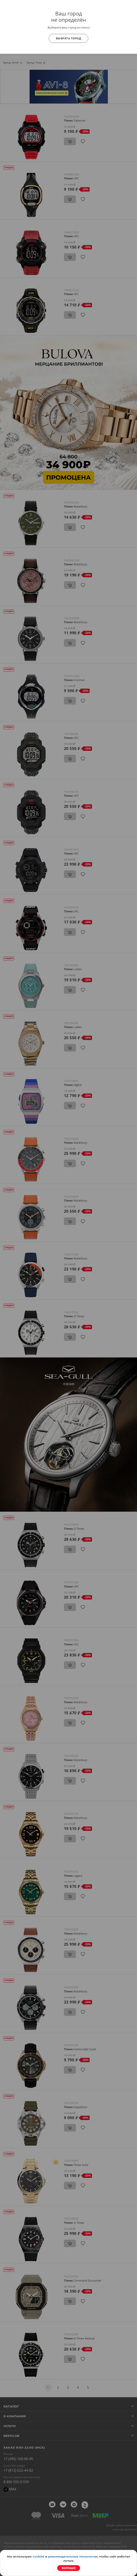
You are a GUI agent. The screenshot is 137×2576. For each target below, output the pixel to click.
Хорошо (69, 2568)
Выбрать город (68, 38)
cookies (38, 2556)
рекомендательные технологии (72, 2556)
